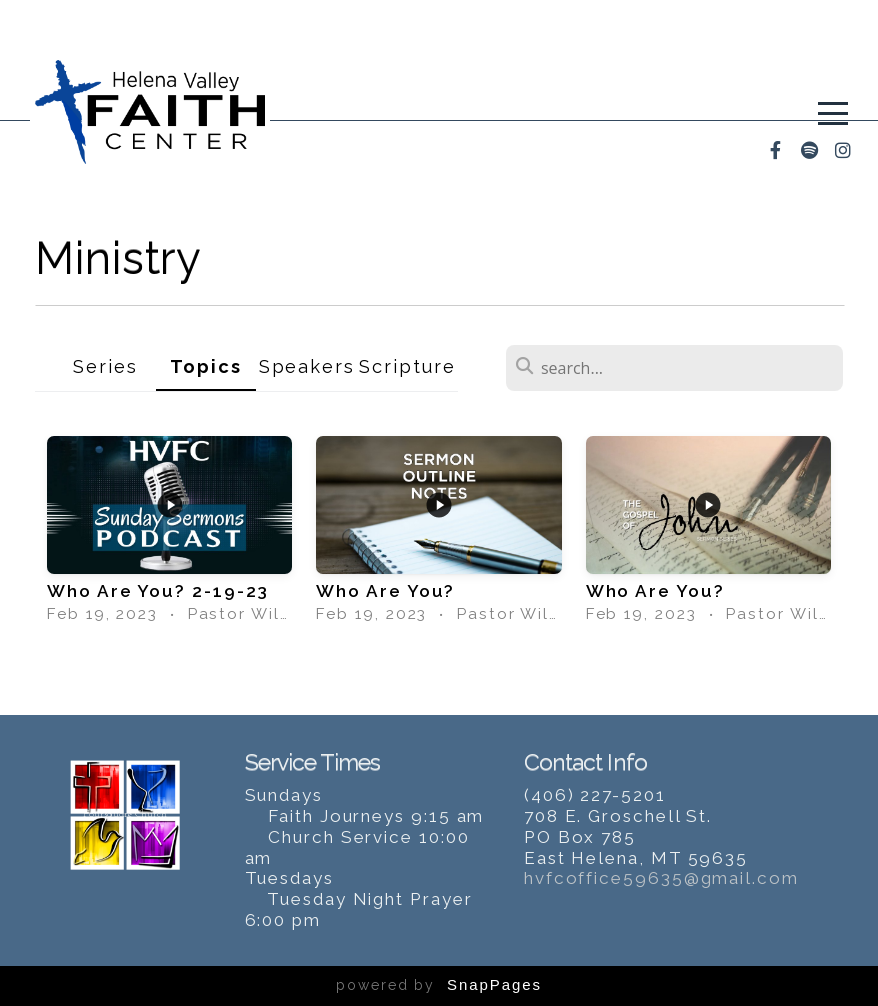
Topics (206, 366)
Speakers (307, 366)
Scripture (407, 366)
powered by (439, 985)
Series (105, 366)
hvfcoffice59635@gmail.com (661, 878)
